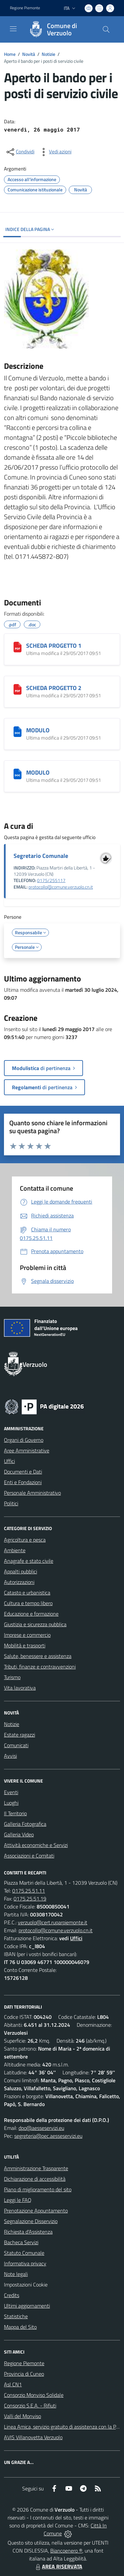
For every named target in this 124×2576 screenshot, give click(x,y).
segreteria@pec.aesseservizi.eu (48, 2136)
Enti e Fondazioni (23, 1482)
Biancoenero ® (66, 2551)
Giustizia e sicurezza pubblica (35, 1624)
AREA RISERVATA (58, 2566)
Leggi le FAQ (17, 2200)
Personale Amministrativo (32, 1493)
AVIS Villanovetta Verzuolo (33, 2437)
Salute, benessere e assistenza (37, 1656)
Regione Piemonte (24, 2363)
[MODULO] (17, 731)
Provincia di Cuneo (24, 2374)
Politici (11, 1503)
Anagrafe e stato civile (28, 1561)
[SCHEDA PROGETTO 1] (17, 647)
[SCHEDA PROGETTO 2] (17, 689)
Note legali (16, 2274)
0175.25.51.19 (30, 1899)
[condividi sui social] (20, 152)
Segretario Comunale (41, 855)
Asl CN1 (13, 2384)
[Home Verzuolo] (59, 29)
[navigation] (13, 29)
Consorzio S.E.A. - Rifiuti (30, 2405)
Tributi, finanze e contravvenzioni (40, 1667)
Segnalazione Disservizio (31, 2221)
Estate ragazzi (19, 1735)
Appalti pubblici (20, 1571)
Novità (28, 54)
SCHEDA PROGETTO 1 (53, 645)
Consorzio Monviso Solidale (33, 2395)
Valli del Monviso (22, 2416)
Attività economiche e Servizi (36, 1845)
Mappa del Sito (20, 2327)
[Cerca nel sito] (106, 29)
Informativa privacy (25, 2263)
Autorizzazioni (19, 1582)
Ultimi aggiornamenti (27, 2306)
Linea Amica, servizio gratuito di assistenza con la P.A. (62, 2427)
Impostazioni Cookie (26, 2284)
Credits (11, 2295)
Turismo (12, 1677)
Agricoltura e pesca (25, 1540)
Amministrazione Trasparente (36, 2168)
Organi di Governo (23, 1440)
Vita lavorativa (20, 1688)
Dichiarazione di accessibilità (34, 2179)
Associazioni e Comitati (29, 1856)
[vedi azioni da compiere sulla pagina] (55, 152)
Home (10, 54)
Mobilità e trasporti (24, 1645)
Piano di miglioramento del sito (37, 2189)
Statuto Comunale (24, 2253)
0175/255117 (51, 880)
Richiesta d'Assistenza (28, 2232)
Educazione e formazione (31, 1614)
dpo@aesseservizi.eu (41, 2128)
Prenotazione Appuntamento (36, 2210)
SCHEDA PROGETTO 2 (53, 687)
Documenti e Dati (23, 1472)
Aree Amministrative (26, 1450)
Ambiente (14, 1550)
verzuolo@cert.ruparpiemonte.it (52, 1922)
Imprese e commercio (27, 1635)
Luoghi (11, 1803)
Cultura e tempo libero (28, 1603)
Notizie (48, 54)
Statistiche (16, 2316)
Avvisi (10, 1756)
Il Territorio (15, 1813)
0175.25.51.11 (28, 1891)
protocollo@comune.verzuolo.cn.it (60, 887)
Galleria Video (19, 1834)
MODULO (38, 730)
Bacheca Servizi (21, 2242)
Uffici (9, 1461)
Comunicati (16, 1745)
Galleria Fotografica (25, 1824)
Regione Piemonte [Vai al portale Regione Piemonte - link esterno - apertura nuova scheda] (25, 8)
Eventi (11, 1792)
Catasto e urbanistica (27, 1592)
